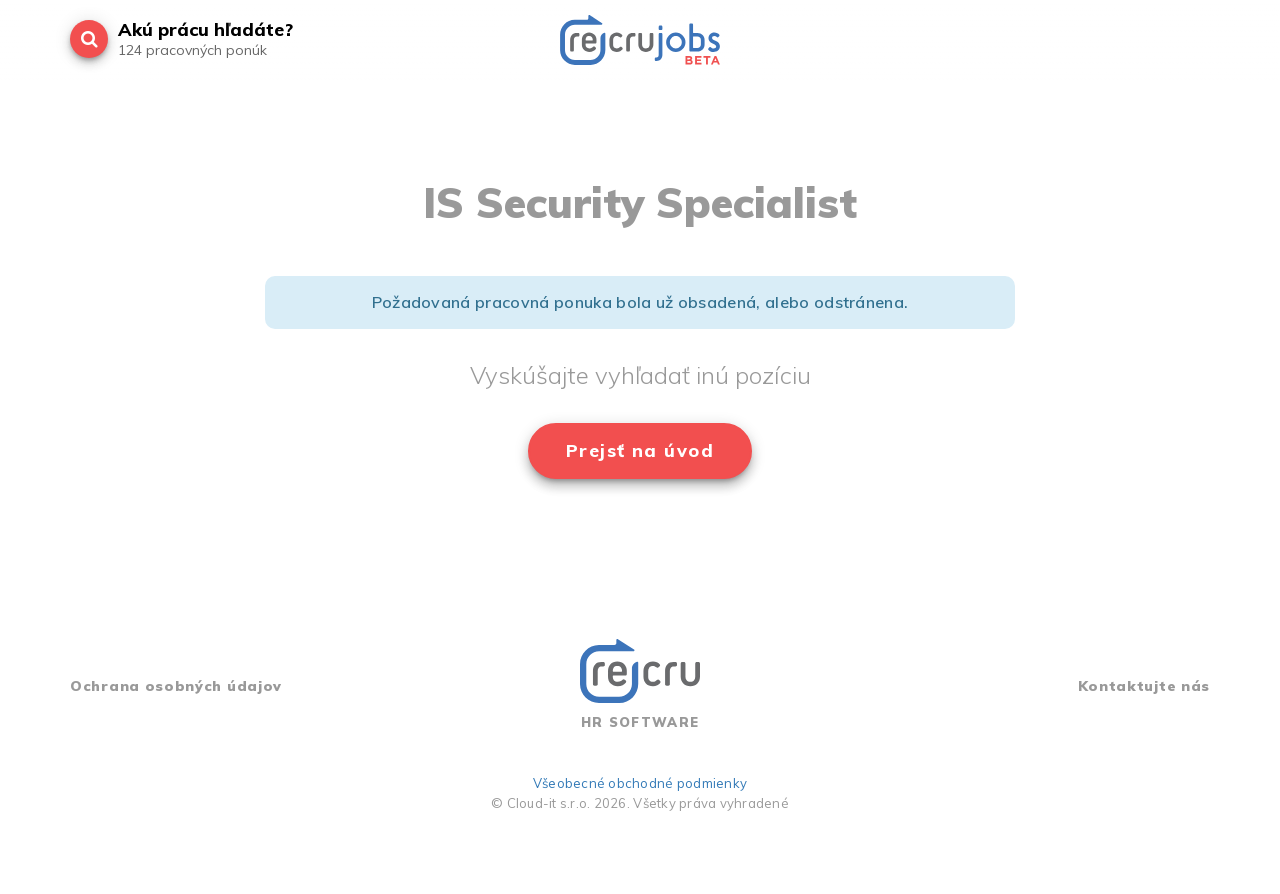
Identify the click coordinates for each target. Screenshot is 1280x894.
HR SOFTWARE (640, 684)
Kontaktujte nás (1144, 686)
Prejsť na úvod (640, 450)
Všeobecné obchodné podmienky (640, 783)
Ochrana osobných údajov (176, 686)
